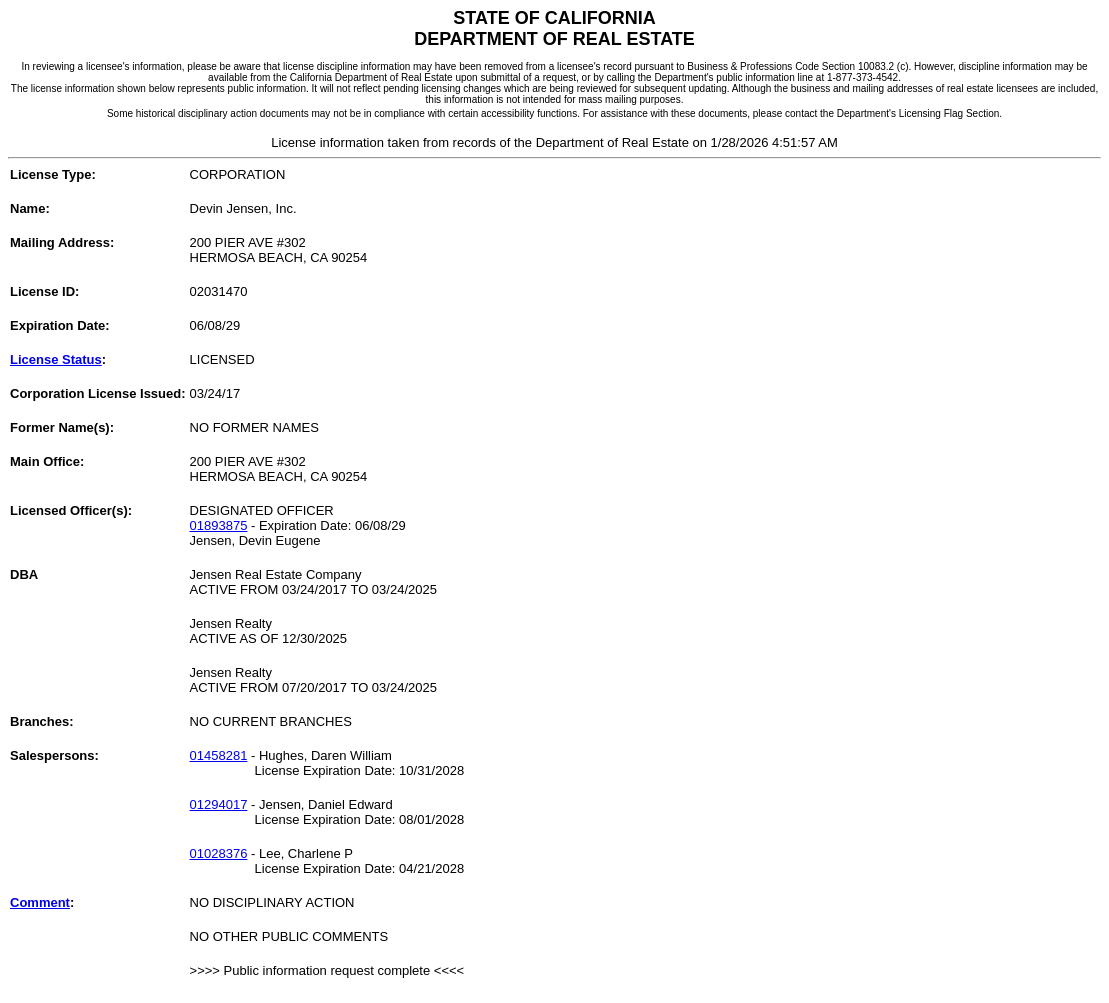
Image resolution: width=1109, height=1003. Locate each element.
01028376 (219, 853)
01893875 (219, 525)
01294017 (219, 804)
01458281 (219, 755)
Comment (40, 902)
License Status (56, 359)
